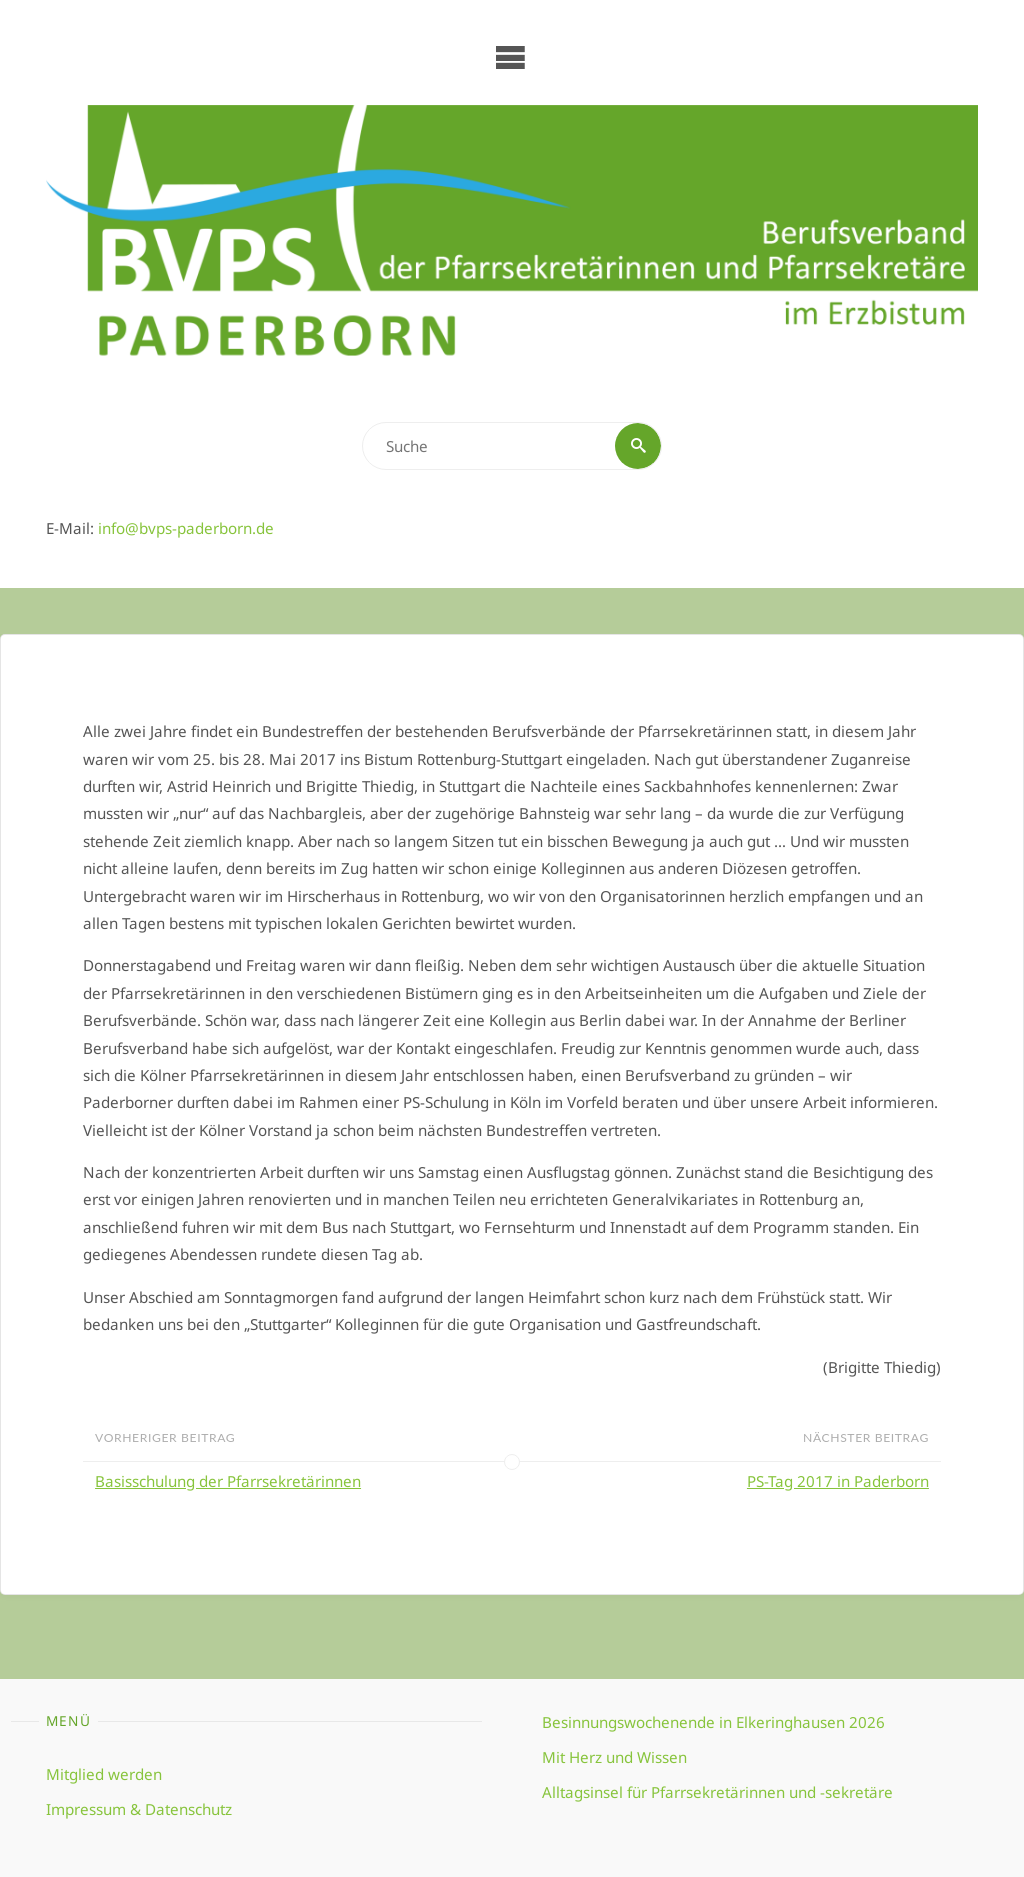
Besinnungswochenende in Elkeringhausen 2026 (713, 1722)
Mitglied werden (104, 1774)
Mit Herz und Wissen (614, 1757)
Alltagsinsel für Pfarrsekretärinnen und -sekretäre (717, 1792)
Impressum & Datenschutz (139, 1809)
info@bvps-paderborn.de (186, 528)
